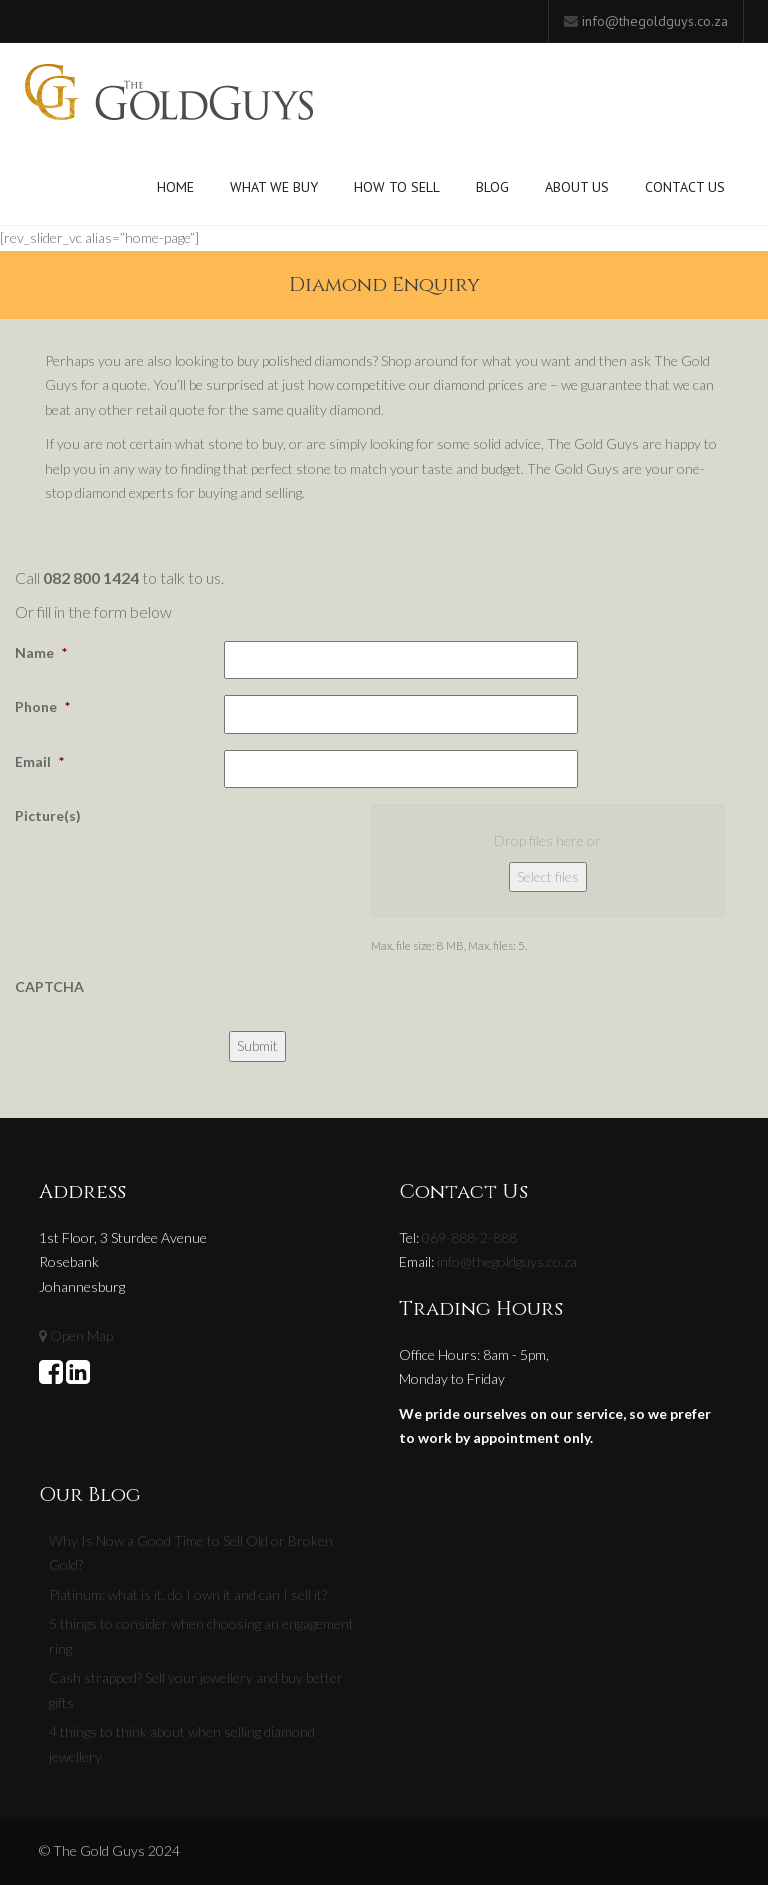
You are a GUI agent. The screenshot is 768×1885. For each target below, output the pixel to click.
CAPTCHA (49, 986)
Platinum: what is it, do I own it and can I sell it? (188, 1594)
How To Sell (397, 187)
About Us (577, 187)
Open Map (81, 1335)
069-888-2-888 (469, 1237)
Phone (42, 706)
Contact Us (685, 187)
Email (39, 761)
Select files (548, 876)
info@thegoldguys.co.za (655, 21)
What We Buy (274, 187)
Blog (492, 187)
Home (175, 187)
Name (41, 652)
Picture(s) (48, 815)
